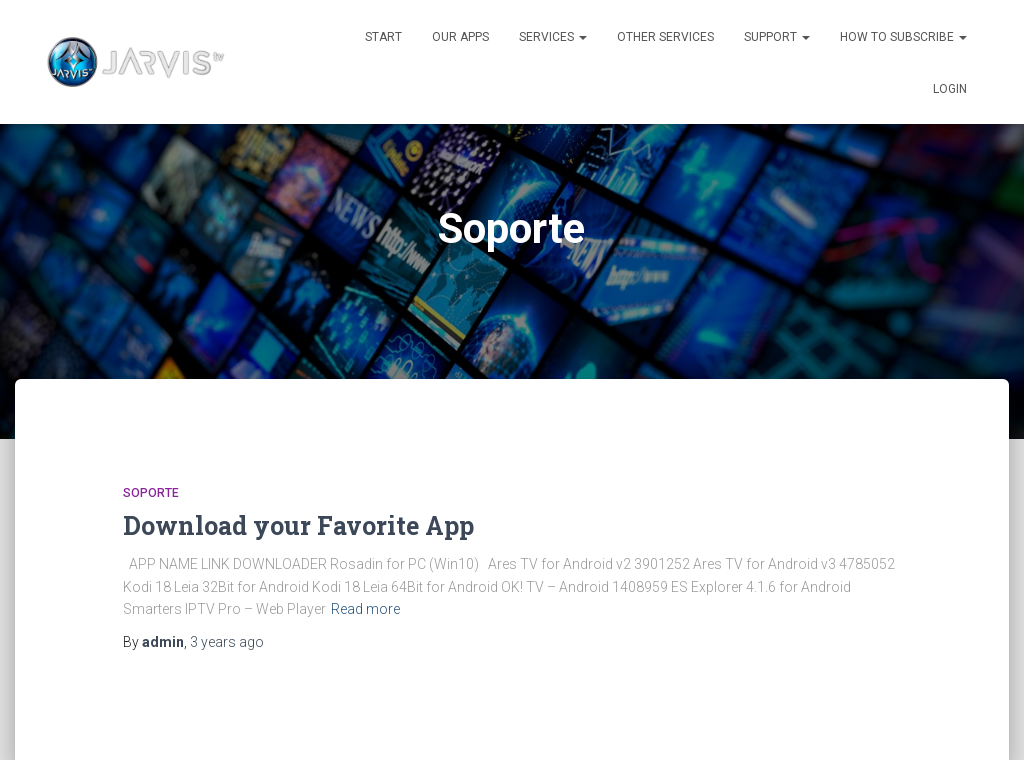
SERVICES (553, 37)
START (383, 37)
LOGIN (950, 89)
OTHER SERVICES (665, 37)
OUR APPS (460, 37)
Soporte (151, 493)
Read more (365, 609)
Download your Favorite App (298, 525)
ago (227, 642)
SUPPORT (777, 37)
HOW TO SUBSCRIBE (903, 37)
